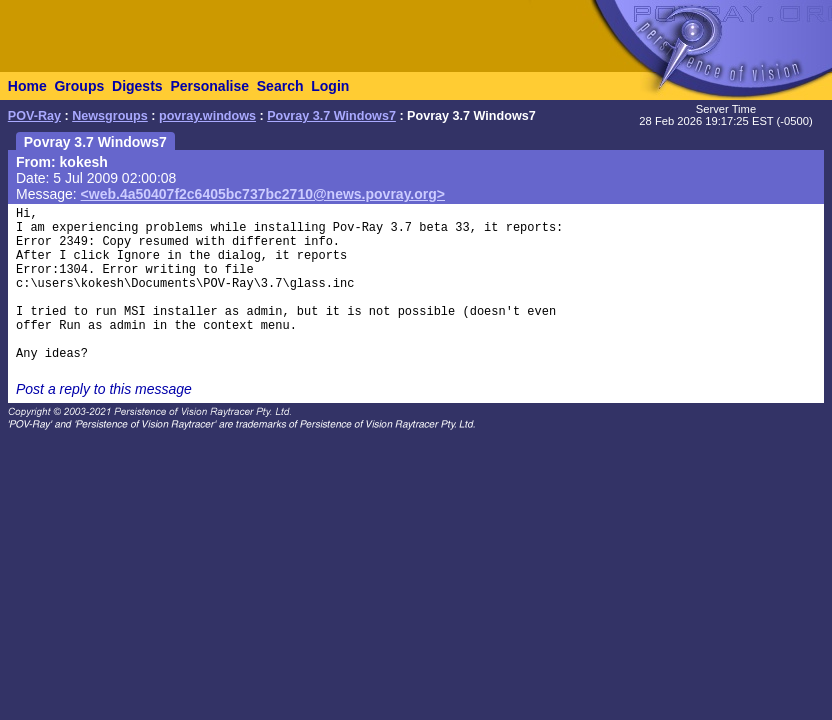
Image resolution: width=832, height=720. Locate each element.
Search (280, 86)
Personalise (209, 86)
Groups (79, 86)
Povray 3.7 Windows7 (331, 116)
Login (330, 86)
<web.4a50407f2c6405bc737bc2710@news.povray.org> (263, 194)
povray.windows (207, 116)
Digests (137, 86)
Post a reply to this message (104, 389)
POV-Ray (34, 116)
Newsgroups (110, 116)
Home (27, 86)
